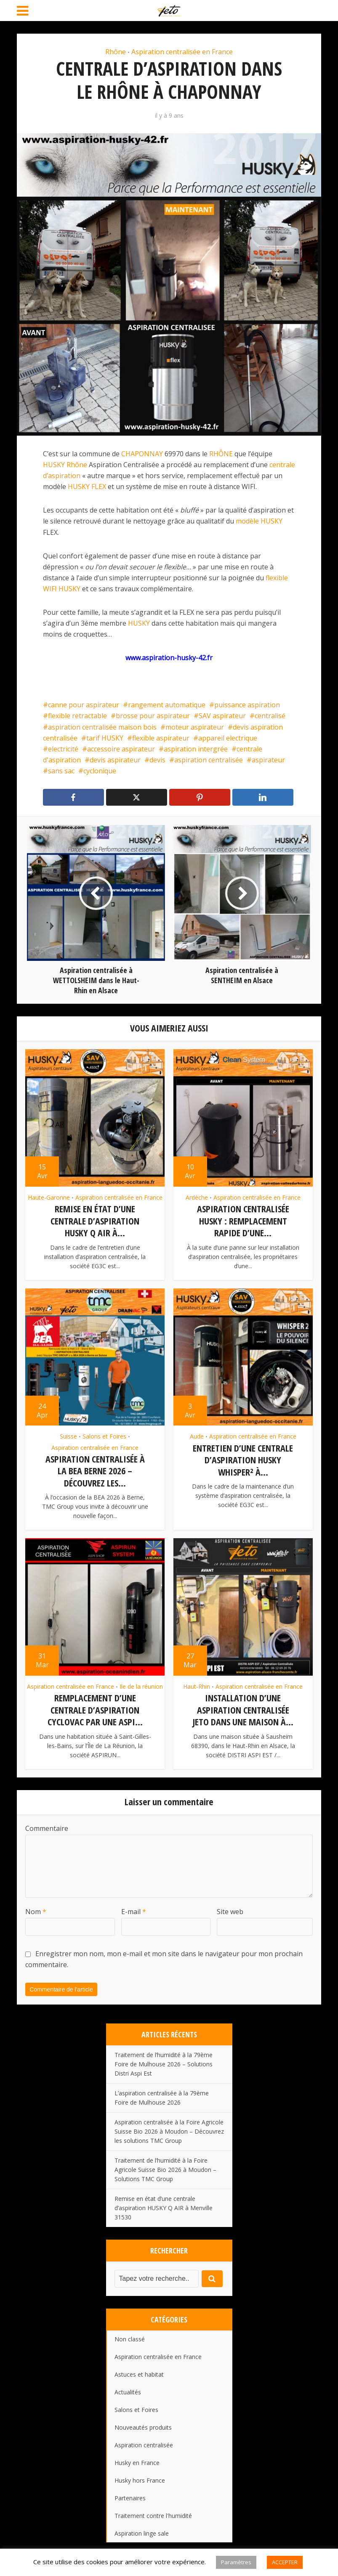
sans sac (61, 770)
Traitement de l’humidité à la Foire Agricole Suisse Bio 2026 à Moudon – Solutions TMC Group (165, 2167)
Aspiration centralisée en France (182, 51)
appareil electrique (227, 738)
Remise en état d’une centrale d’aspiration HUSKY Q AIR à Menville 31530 (163, 2205)
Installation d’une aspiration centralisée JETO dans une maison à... (243, 1708)
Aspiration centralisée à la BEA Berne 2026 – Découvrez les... (95, 1470)
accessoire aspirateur (121, 749)
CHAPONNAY (142, 453)
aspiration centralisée (208, 759)
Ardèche (197, 1198)
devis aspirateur (115, 759)
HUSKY (139, 623)
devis (157, 759)
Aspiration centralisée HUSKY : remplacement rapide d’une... (243, 1220)
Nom (35, 1909)
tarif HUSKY (104, 738)
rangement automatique (166, 704)
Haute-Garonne (49, 1198)
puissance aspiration (247, 704)
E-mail (133, 1909)
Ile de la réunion (141, 1685)
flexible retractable (77, 715)
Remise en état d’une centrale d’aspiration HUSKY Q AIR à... (95, 1220)
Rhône (115, 51)
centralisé (270, 715)
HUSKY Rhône (65, 464)
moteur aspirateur (194, 727)
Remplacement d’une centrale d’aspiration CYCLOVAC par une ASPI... (95, 1708)
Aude (197, 1436)
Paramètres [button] (236, 2562)
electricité (63, 749)
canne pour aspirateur (83, 704)
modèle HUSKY (259, 521)
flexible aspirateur (160, 738)
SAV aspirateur (222, 715)
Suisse (68, 1436)
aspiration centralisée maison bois (102, 727)
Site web (230, 1909)
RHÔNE (221, 453)
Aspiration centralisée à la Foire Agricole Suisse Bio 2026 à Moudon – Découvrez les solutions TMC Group (169, 2129)
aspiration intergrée (196, 749)
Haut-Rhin (196, 1685)
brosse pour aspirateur (153, 715)
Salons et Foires (104, 1436)
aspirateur (268, 759)
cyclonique (99, 770)
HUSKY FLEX (87, 486)
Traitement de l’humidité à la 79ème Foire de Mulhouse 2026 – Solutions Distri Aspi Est (163, 2061)
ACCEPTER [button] (285, 2562)
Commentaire (46, 1825)
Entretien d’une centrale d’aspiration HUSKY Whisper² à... (243, 1459)
